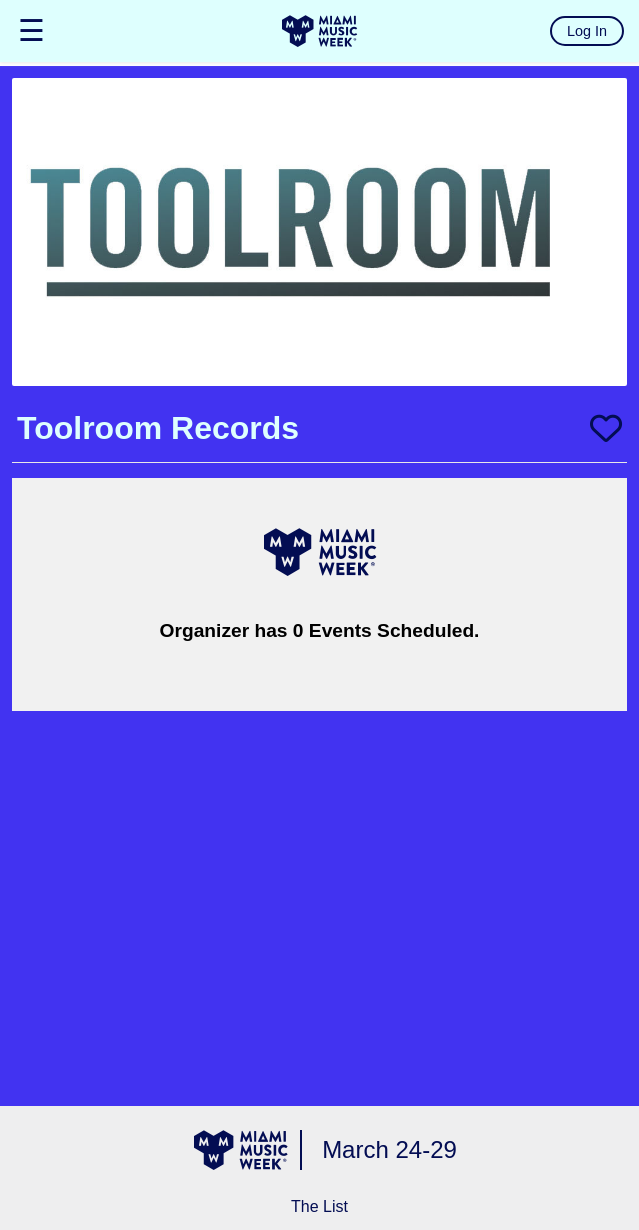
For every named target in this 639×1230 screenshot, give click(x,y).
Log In (587, 31)
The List (319, 1206)
